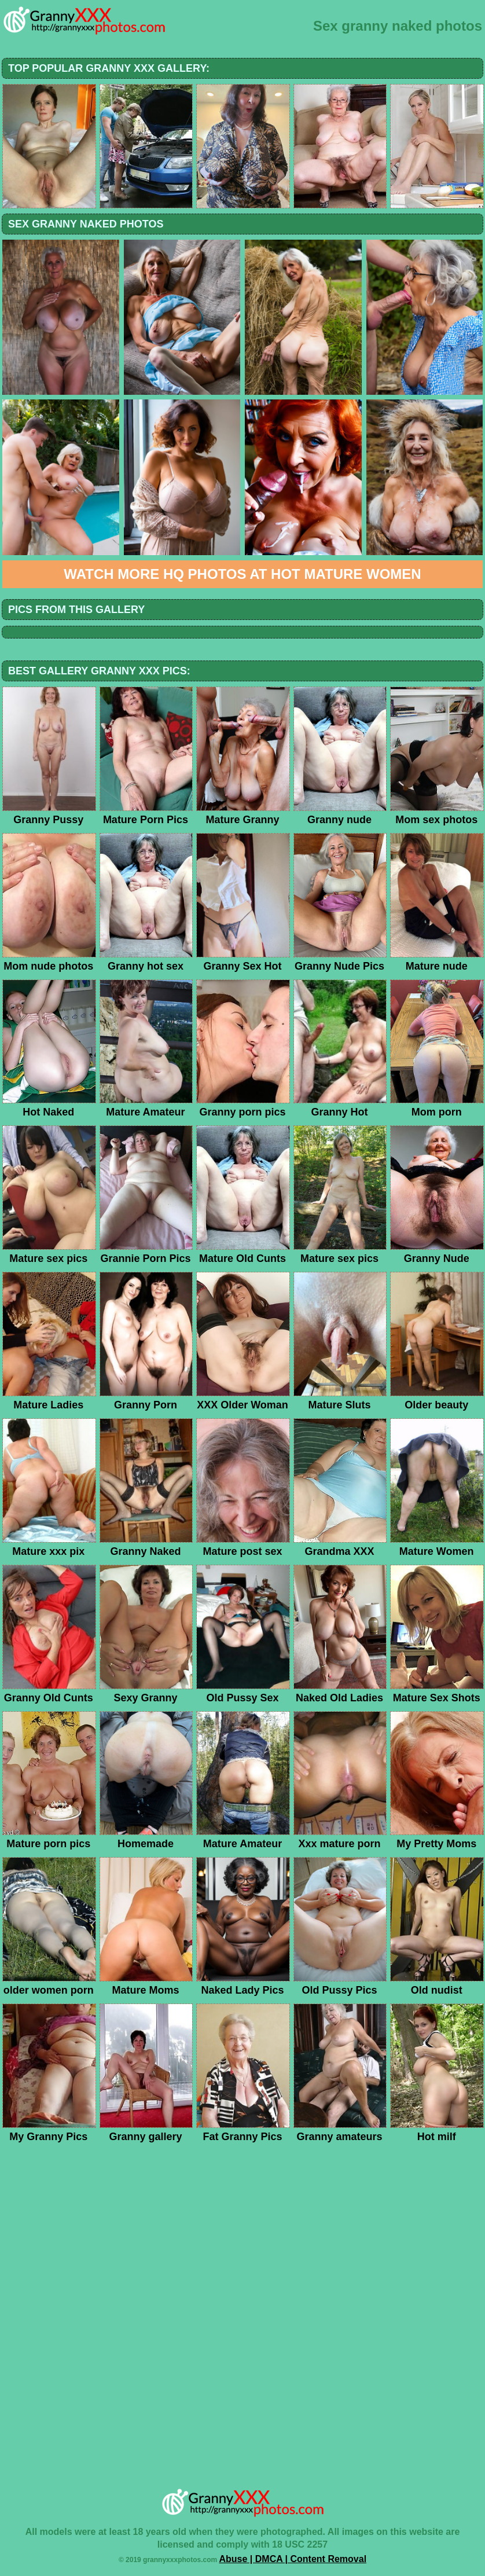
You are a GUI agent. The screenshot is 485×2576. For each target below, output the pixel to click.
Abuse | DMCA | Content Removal (292, 2559)
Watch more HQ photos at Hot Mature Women (242, 574)
